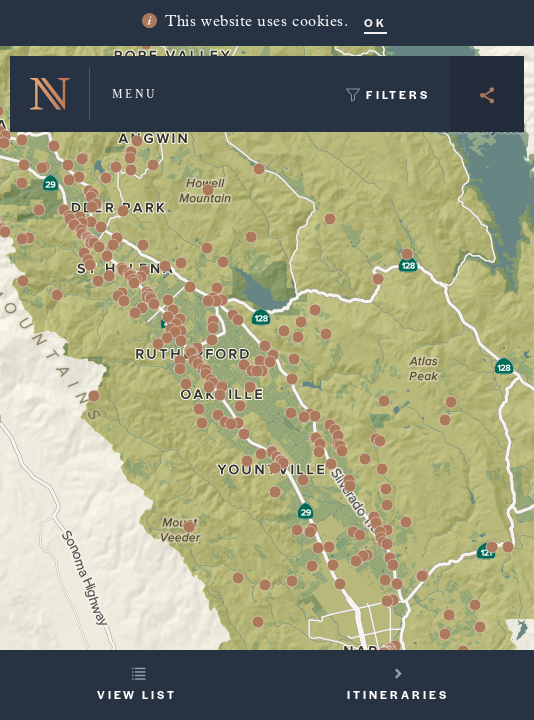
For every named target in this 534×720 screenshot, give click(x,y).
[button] (223, 262)
